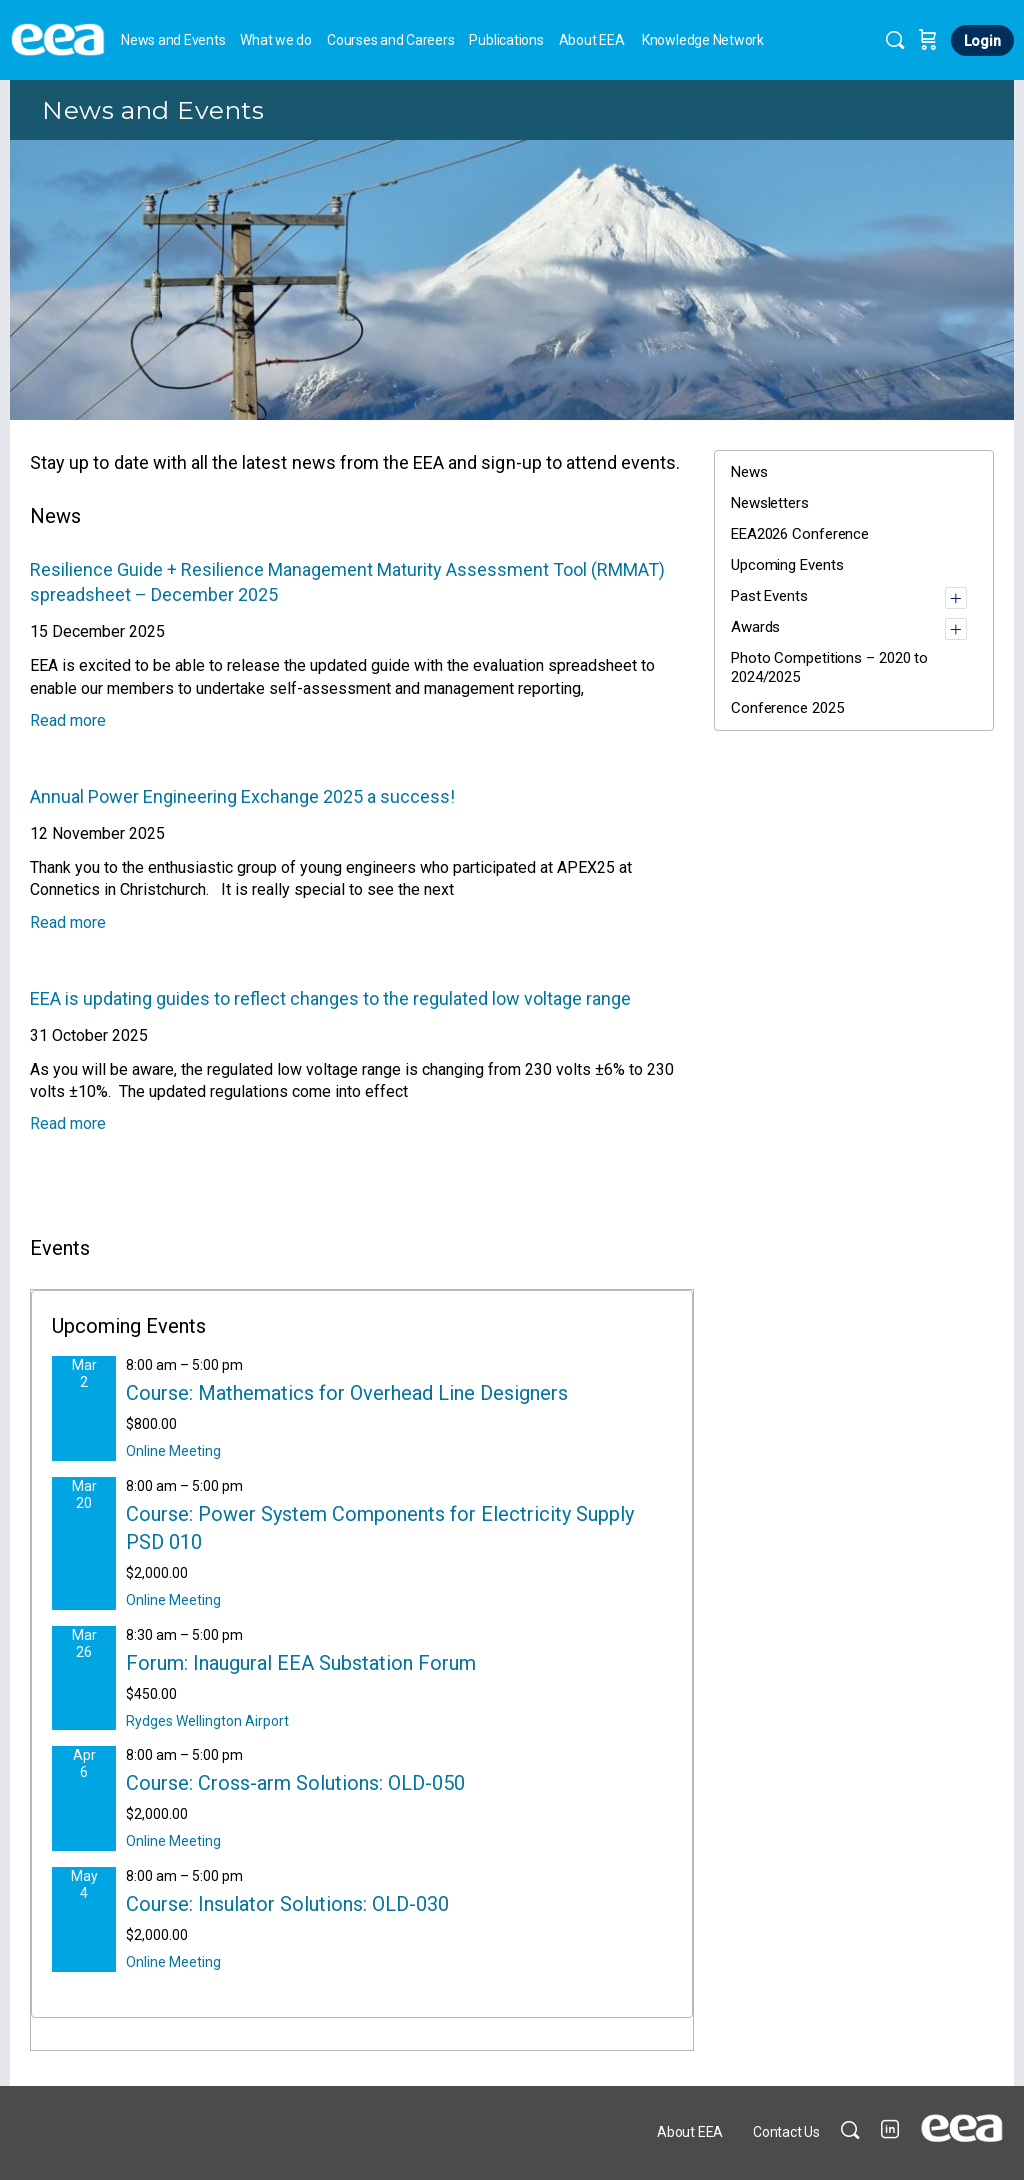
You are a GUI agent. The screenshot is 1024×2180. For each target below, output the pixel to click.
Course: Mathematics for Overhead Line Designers (347, 1393)
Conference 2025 (787, 708)
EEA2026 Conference (800, 534)
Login (982, 41)
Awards (755, 627)
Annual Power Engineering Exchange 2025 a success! (242, 796)
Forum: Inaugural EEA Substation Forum (301, 1663)
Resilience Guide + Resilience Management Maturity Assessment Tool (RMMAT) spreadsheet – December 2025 (347, 582)
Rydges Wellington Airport (207, 1721)
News (749, 472)
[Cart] (928, 40)
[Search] (895, 40)
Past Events (769, 596)
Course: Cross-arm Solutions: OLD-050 (295, 1783)
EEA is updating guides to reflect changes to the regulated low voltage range (330, 998)
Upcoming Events (787, 565)
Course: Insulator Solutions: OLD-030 (287, 1904)
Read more (68, 720)
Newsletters (770, 503)
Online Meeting (173, 1451)
